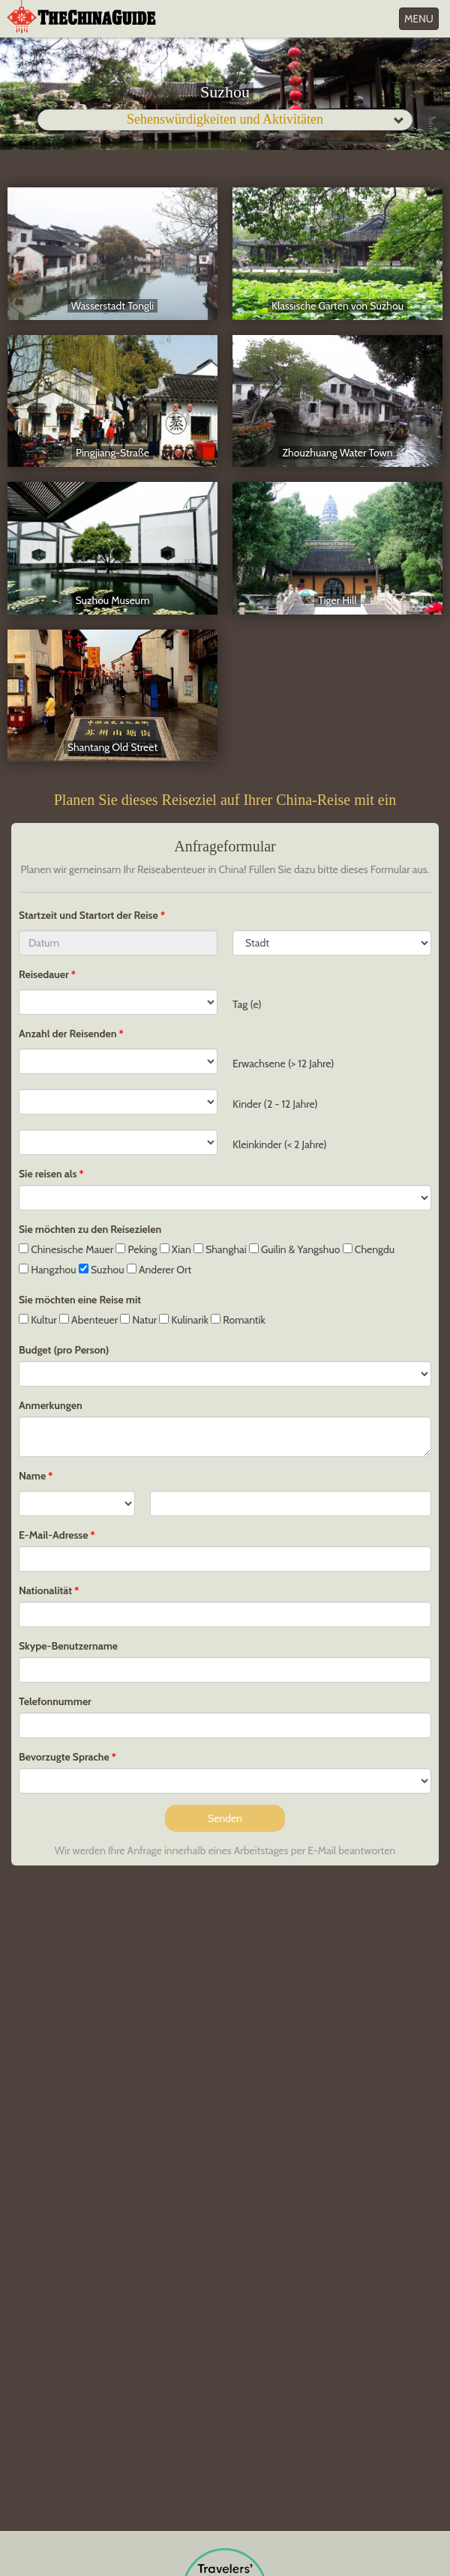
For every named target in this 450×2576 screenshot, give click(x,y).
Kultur (38, 1320)
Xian (175, 1249)
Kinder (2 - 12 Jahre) (275, 1104)
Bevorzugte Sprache (64, 1757)
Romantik (238, 1320)
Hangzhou (47, 1269)
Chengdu (368, 1249)
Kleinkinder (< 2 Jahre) (279, 1144)
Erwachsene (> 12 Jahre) (283, 1063)
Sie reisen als (47, 1173)
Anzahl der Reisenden (67, 1033)
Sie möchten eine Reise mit (80, 1299)
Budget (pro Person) (64, 1350)
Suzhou (101, 1269)
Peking (136, 1249)
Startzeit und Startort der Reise (89, 915)
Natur (138, 1320)
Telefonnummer (55, 1701)
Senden (225, 1818)
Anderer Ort (159, 1269)
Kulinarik (183, 1320)
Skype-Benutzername (68, 1646)
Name (32, 1475)
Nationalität (45, 1590)
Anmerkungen (50, 1405)
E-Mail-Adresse (53, 1535)
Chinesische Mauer (66, 1249)
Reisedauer (44, 974)
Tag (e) (247, 1004)
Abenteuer (88, 1320)
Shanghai (220, 1249)
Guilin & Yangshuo (294, 1249)
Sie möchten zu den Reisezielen (90, 1229)
